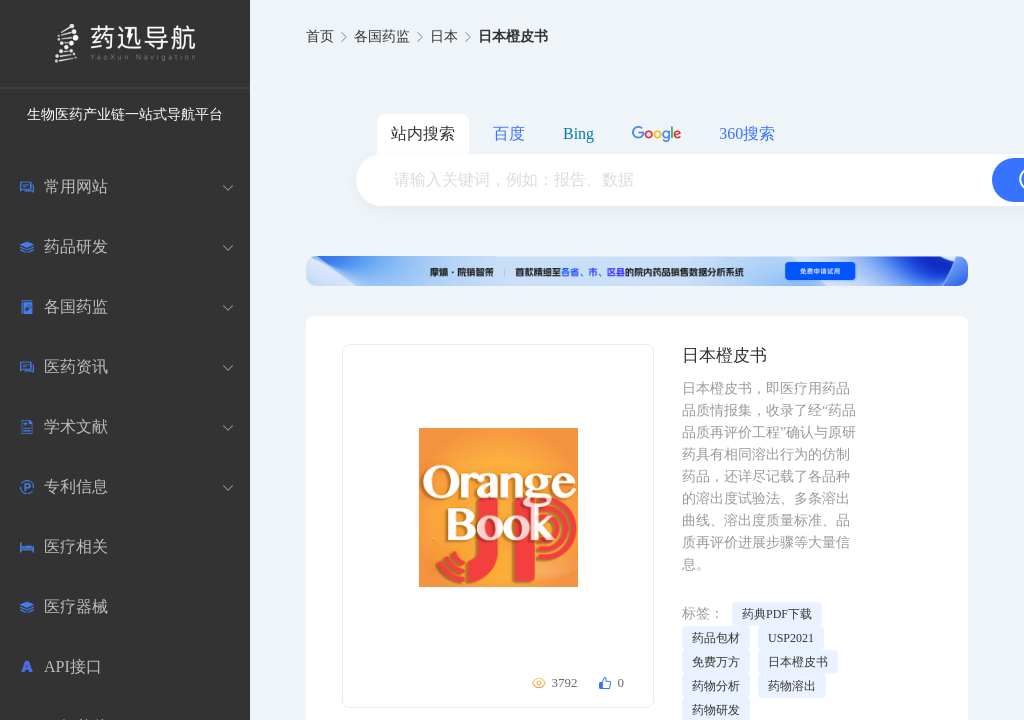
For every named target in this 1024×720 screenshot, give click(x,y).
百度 (509, 133)
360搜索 (747, 133)
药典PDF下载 (777, 614)
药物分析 (716, 686)
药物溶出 (792, 686)
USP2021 (791, 638)
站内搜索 (423, 133)
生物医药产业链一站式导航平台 (125, 114)
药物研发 (716, 710)
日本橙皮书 (798, 662)
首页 (320, 36)
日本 (444, 36)
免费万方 (716, 662)
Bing (578, 133)
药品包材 (716, 638)
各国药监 (382, 36)
